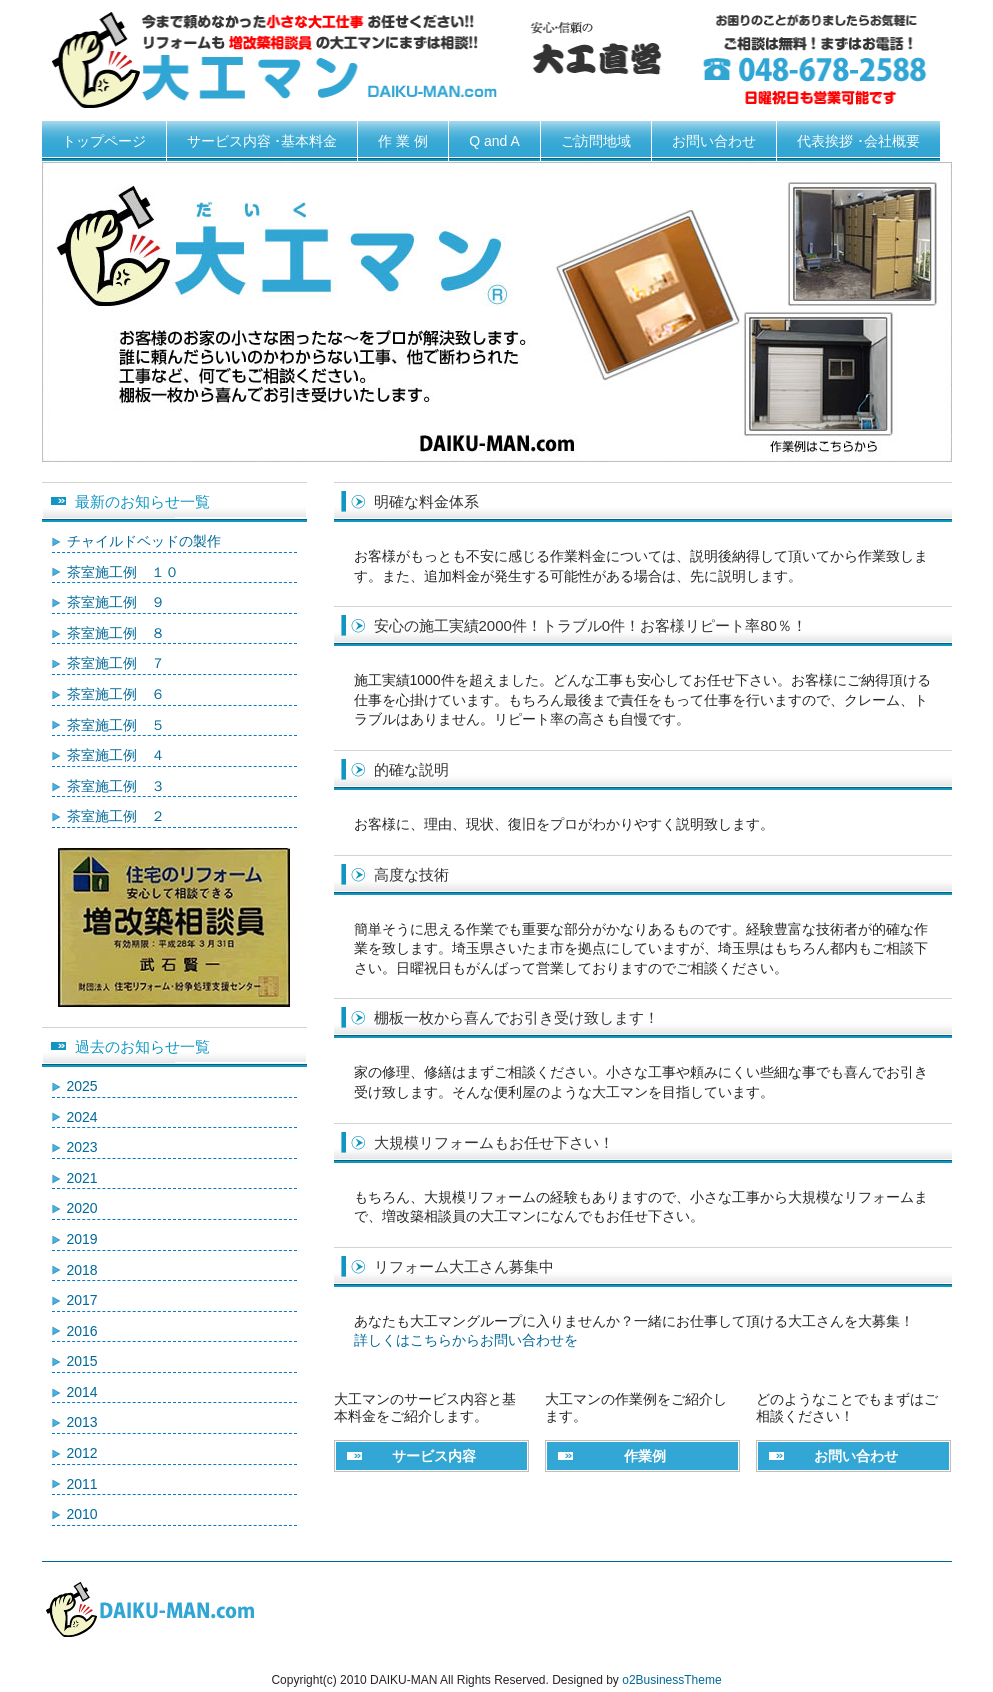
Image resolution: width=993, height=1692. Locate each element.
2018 (82, 1270)
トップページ (104, 141)
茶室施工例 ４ (116, 755)
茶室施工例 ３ (116, 786)
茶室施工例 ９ (116, 602)
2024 (82, 1117)
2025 (82, 1086)
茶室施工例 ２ (116, 816)
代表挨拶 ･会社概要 (858, 141)
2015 (82, 1361)
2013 (82, 1422)
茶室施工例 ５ (116, 725)
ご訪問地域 (596, 141)
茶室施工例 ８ (116, 633)
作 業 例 (403, 141)
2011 (82, 1484)
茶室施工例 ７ (116, 663)
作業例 (645, 1456)
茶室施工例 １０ (123, 572)
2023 (82, 1147)
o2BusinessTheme (671, 1680)
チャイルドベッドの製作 (144, 541)
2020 (82, 1208)
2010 (82, 1514)
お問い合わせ (714, 141)
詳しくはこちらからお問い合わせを (466, 1340)
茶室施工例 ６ (116, 694)
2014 (82, 1392)
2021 (82, 1178)
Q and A (494, 141)
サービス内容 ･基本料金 (262, 141)
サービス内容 (434, 1456)
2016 (82, 1331)
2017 (82, 1300)
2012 (82, 1453)
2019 (82, 1239)
